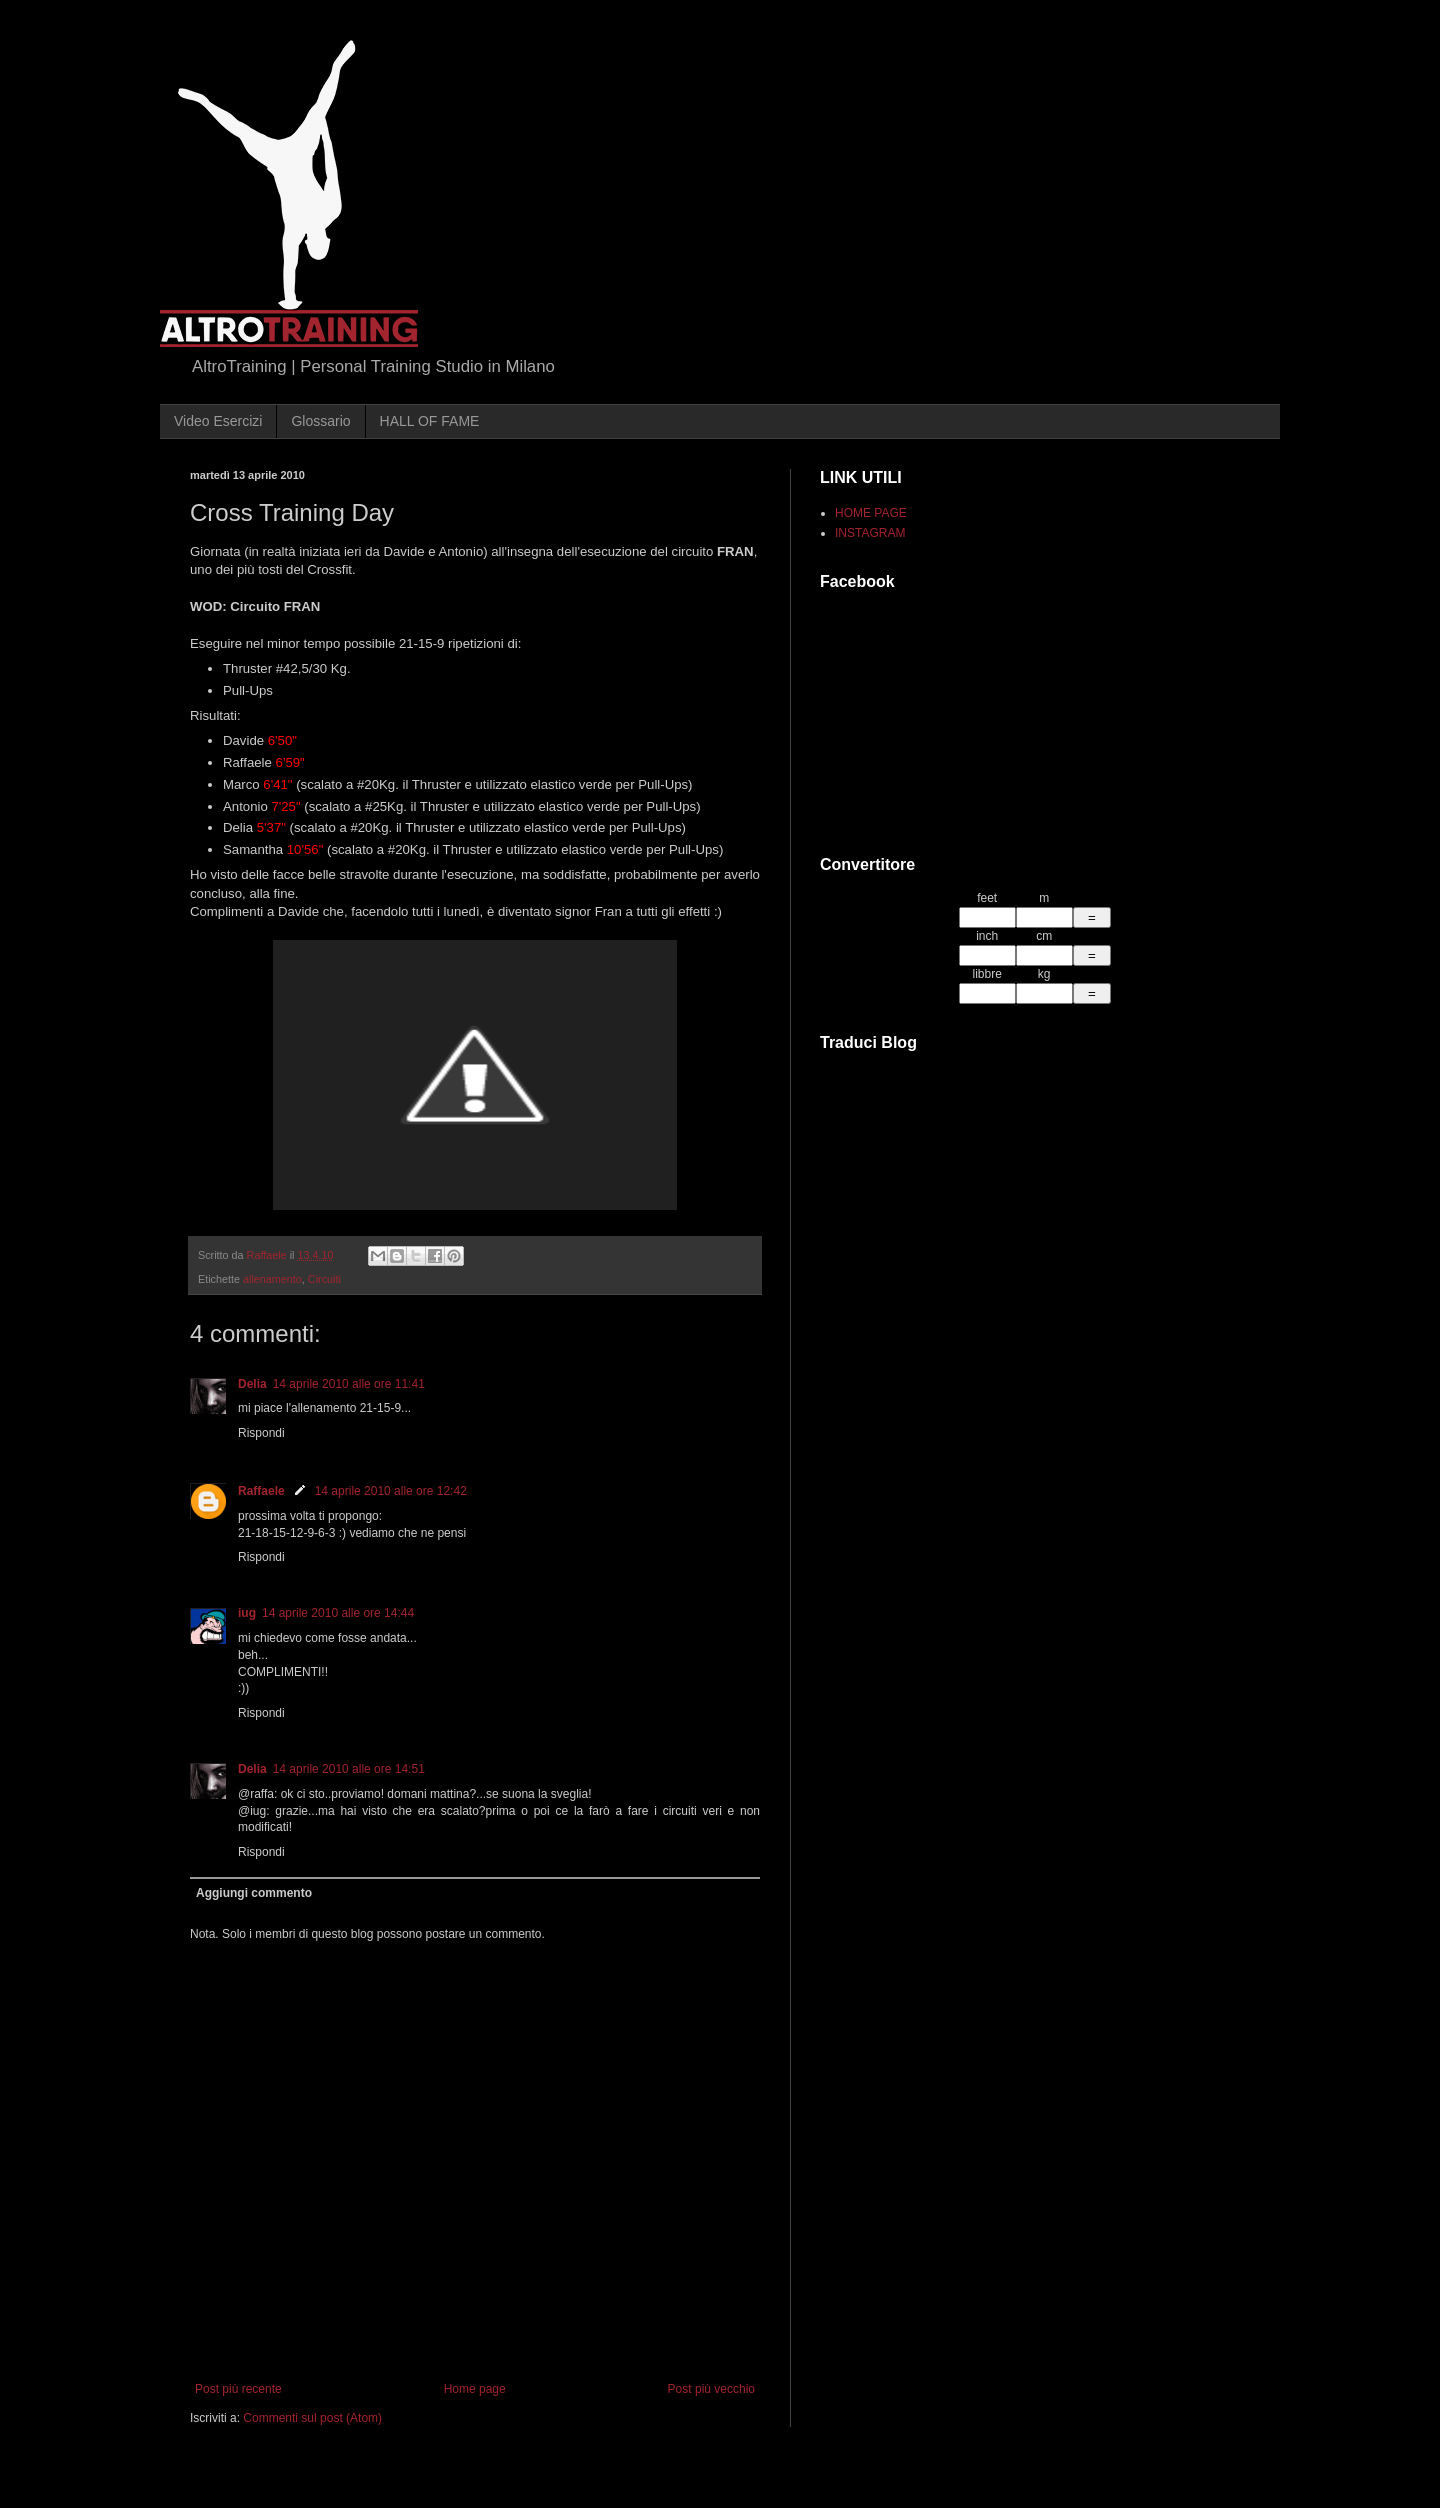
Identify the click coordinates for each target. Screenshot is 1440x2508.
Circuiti (324, 1279)
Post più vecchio (711, 2389)
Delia (252, 1384)
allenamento (272, 1279)
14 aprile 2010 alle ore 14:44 (338, 1613)
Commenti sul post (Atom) (312, 2418)
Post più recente (238, 2389)
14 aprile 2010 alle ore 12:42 (391, 1491)
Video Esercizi (218, 421)
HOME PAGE (871, 513)
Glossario (320, 421)
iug (247, 1613)
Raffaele (261, 1491)
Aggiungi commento (254, 1893)
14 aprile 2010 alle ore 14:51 (349, 1769)
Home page (475, 2389)
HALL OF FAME (430, 421)
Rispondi (261, 1433)
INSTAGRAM (870, 533)
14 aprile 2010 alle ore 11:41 (349, 1384)
